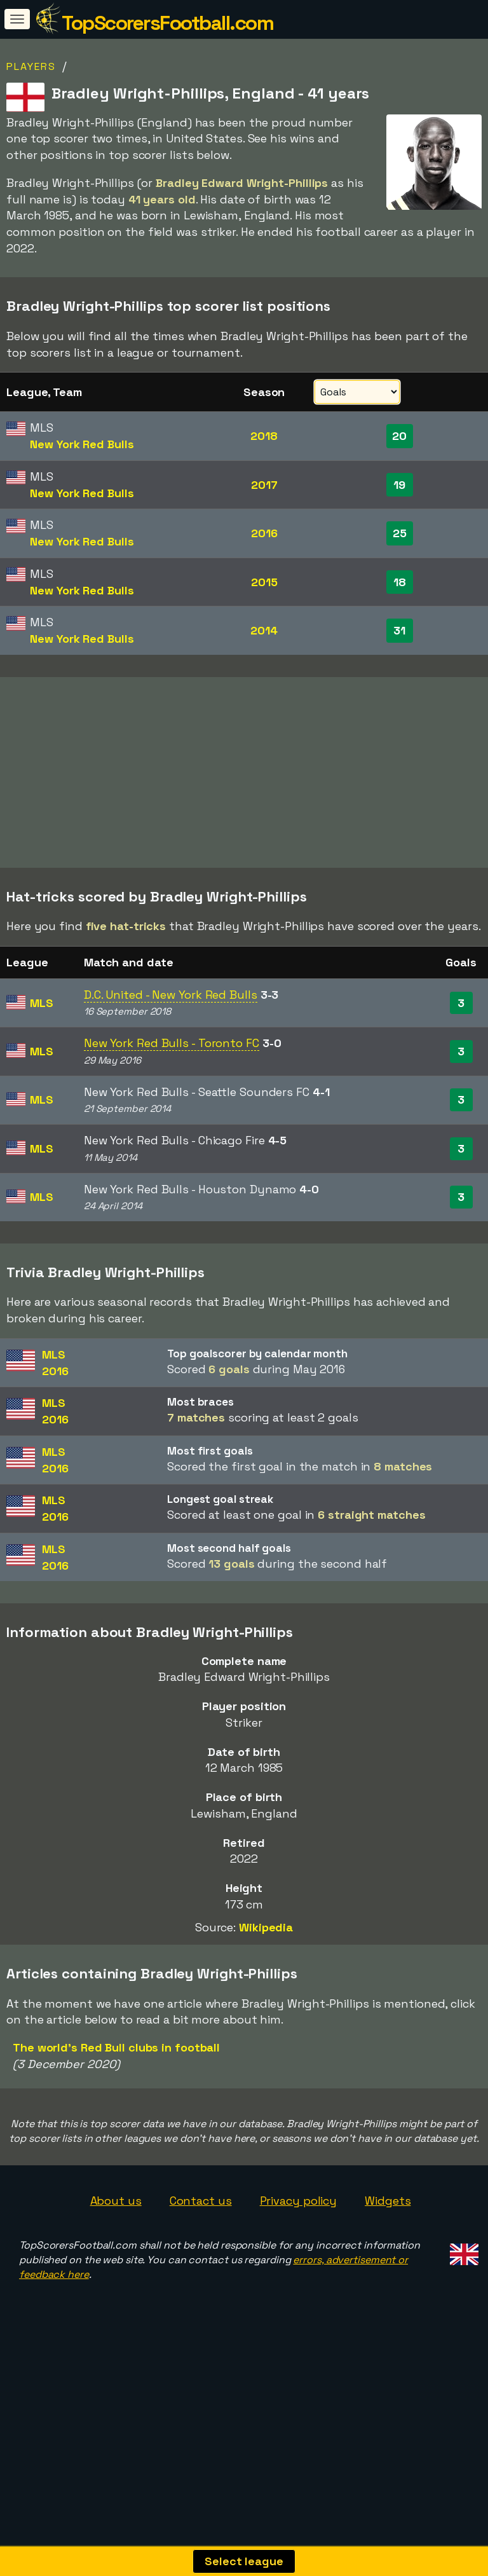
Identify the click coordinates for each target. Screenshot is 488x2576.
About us (116, 2251)
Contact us (201, 2251)
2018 (264, 435)
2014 (264, 630)
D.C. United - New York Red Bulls (170, 1045)
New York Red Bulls (81, 444)
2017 (264, 484)
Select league (244, 2561)
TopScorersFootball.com (167, 23)
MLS (41, 1053)
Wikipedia (266, 1977)
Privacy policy (298, 2251)
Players (31, 66)
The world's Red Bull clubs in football (116, 2098)
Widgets (387, 2251)
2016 (264, 533)
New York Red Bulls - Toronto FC (171, 1093)
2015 (264, 582)
